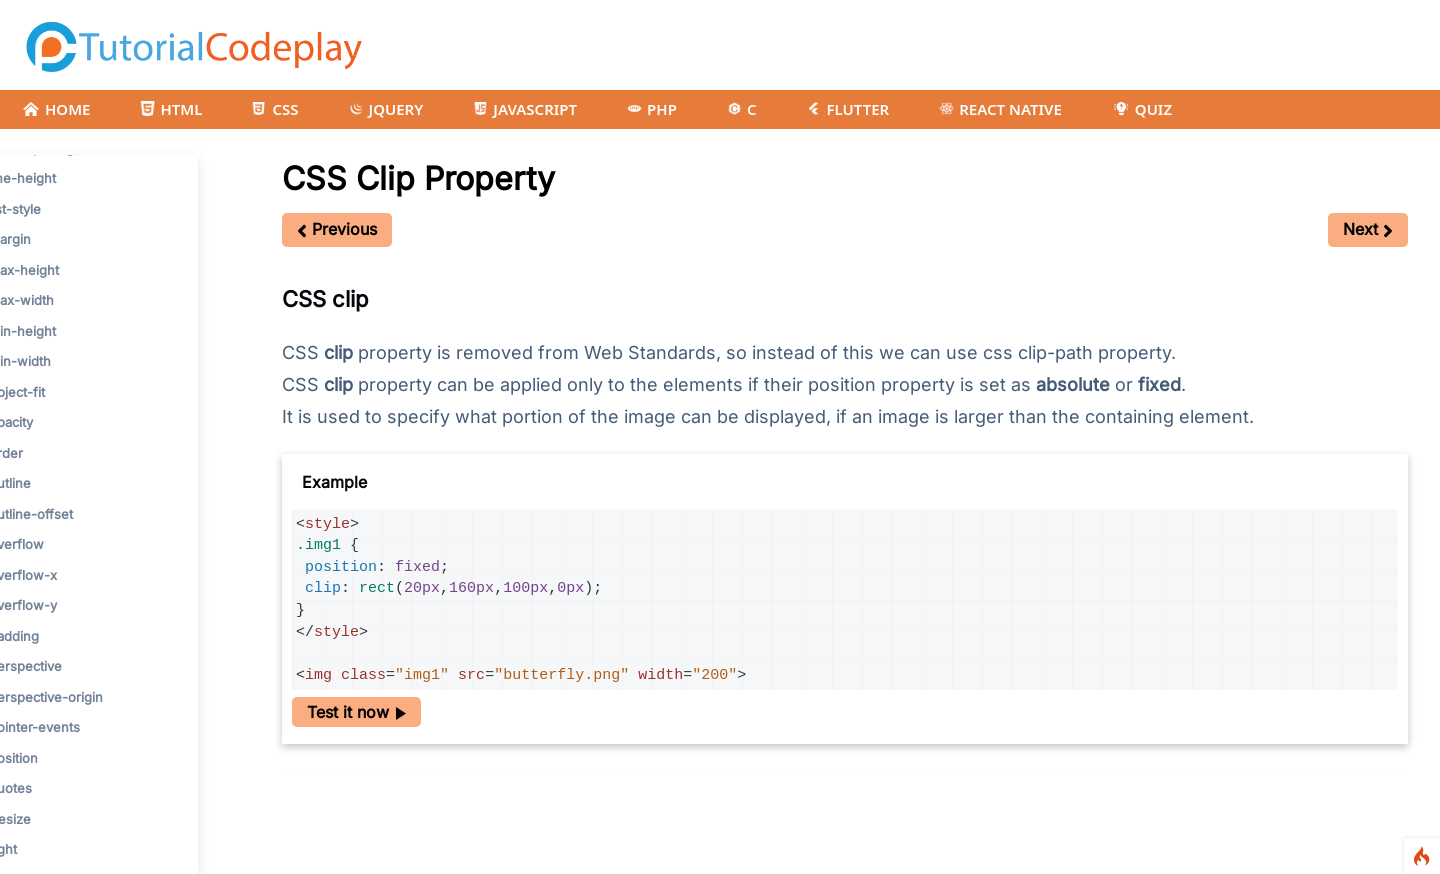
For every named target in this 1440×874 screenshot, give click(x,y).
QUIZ (1142, 109)
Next (1368, 229)
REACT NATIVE (1000, 109)
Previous (337, 229)
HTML (171, 109)
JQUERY (386, 109)
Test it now (356, 712)
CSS (275, 109)
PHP (652, 109)
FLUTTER (847, 109)
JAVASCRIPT (525, 109)
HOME (56, 109)
